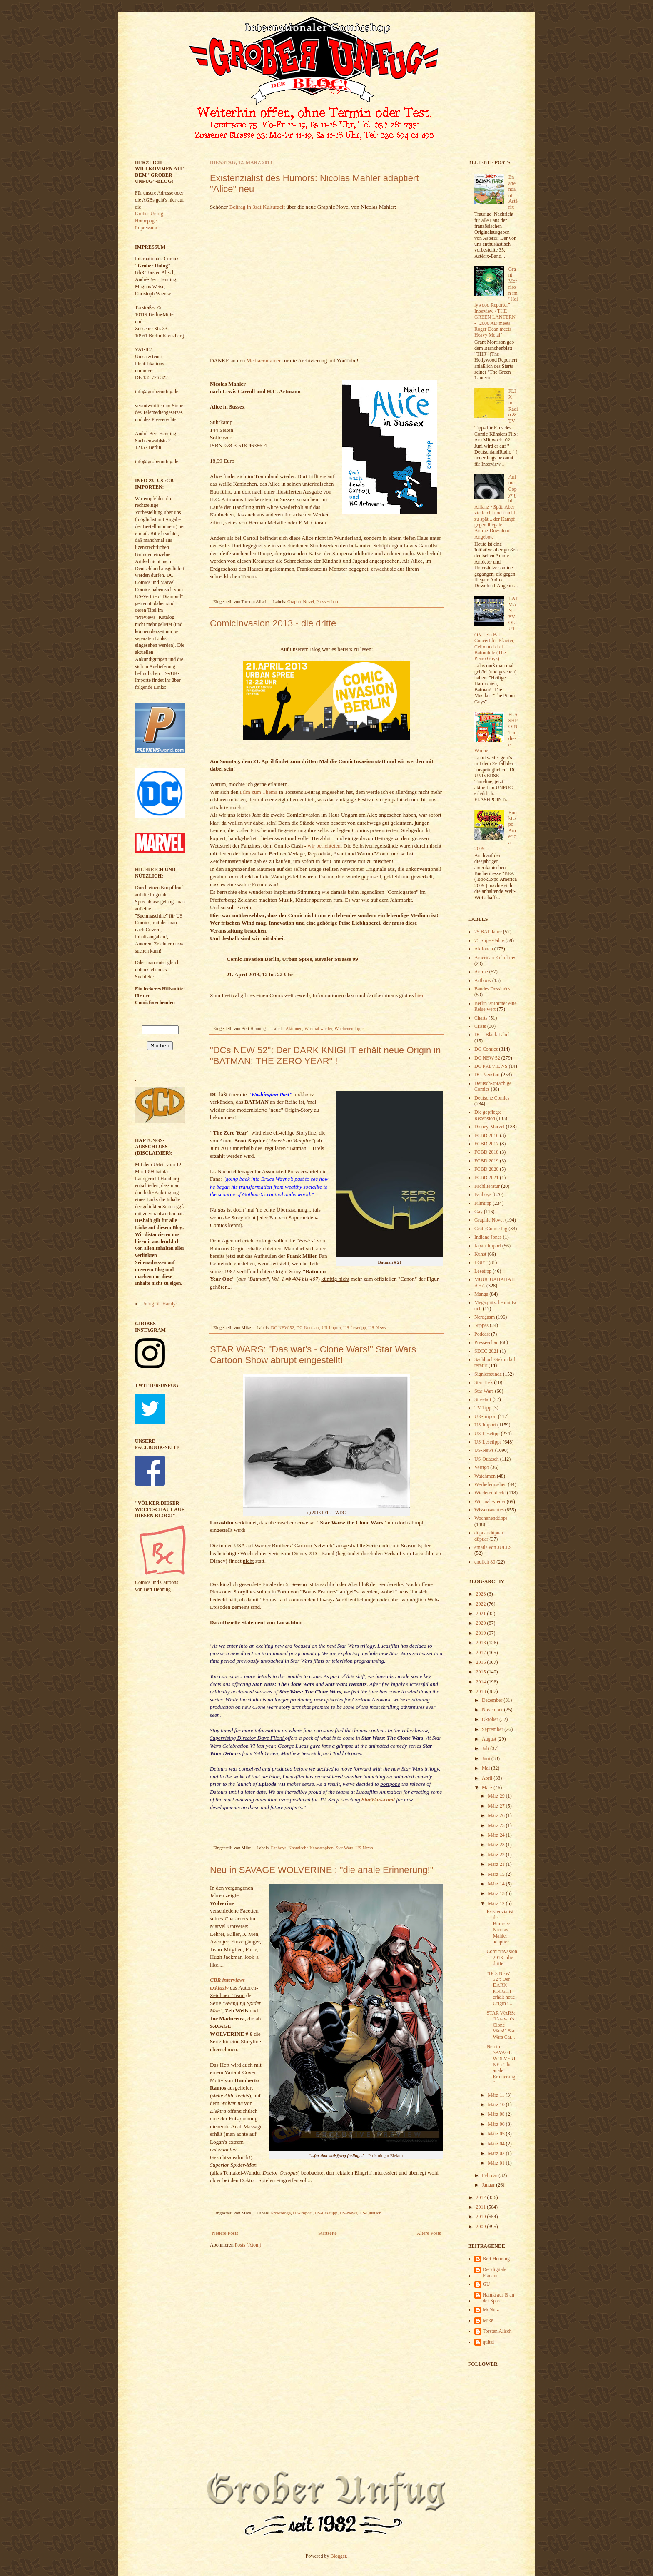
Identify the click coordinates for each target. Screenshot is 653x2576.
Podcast (482, 1334)
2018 (481, 1643)
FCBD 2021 (486, 1177)
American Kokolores (495, 957)
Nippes (481, 1325)
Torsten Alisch (497, 2331)
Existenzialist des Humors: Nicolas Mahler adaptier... (499, 1927)
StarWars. (372, 1799)
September (493, 1729)
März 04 (497, 2144)
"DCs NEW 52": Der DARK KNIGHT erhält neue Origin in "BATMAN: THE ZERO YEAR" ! (325, 1055)
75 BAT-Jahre (488, 932)
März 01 (497, 2163)
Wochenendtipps (349, 1028)
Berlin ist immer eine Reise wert (495, 1006)
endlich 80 (484, 1562)
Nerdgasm (484, 1317)
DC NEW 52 (282, 1327)
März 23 (497, 1845)
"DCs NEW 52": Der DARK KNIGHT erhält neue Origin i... (500, 1988)
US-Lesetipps (487, 1442)
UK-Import (485, 1416)
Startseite (327, 2233)
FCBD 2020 (486, 1169)
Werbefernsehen (490, 1484)
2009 (481, 2226)
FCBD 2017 (486, 1144)
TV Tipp (482, 1408)
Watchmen (485, 1476)
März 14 (497, 1884)
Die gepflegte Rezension (487, 1115)
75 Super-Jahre (489, 940)
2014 (481, 1682)
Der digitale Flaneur (494, 2272)
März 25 (497, 1825)
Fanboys (279, 1847)
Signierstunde (488, 1374)
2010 (481, 2216)
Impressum (146, 228)
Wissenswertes (489, 1510)
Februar (490, 2175)
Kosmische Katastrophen (311, 1847)
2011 (481, 2207)
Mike (488, 2320)
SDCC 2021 (486, 1351)
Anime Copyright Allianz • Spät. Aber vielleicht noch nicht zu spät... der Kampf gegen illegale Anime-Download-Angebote (495, 507)
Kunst (480, 1254)
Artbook (482, 980)
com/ (389, 1799)
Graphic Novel (300, 601)
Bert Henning (496, 2259)
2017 (481, 1653)
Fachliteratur (487, 1186)
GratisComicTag (490, 1229)
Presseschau (327, 601)
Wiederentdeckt (490, 1493)
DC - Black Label (492, 1034)
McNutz (491, 2309)
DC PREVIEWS (491, 1066)
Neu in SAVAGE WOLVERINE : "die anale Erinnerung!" (322, 1870)
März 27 (497, 1806)
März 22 (497, 1855)
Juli (486, 1748)
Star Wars (344, 1847)
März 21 (497, 1864)
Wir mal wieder (318, 1028)
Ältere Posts (429, 2233)
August (490, 1739)
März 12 (497, 1903)
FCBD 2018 (486, 1152)
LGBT (480, 1262)
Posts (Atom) (248, 2245)
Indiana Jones (488, 1237)
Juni (486, 1758)
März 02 (497, 2153)
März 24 (497, 1835)
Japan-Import (487, 1246)
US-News (377, 1327)
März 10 (497, 2104)
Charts (480, 1018)
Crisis (480, 1026)
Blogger (338, 2556)
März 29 (497, 1796)
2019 (481, 1633)
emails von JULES (493, 1547)
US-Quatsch (370, 2212)
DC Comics (486, 1049)
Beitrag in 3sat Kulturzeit (257, 207)
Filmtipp (482, 1203)
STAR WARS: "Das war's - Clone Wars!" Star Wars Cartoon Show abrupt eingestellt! (313, 1354)
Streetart (482, 1399)
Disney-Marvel (489, 1127)
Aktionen (294, 1028)
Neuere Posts (225, 2233)
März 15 (497, 1874)
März (487, 1787)
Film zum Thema (259, 792)
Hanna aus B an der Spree (498, 2298)
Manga (481, 1294)
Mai (486, 1768)
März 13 (497, 1893)
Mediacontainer (264, 360)
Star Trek (483, 1382)
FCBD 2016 (486, 1135)
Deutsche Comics (491, 1098)
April (487, 1778)
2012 (481, 2197)
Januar (489, 2185)
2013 (481, 1691)
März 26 (497, 1815)
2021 (481, 1613)
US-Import (331, 1327)
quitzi (488, 2342)
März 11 (497, 2095)
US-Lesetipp (354, 1327)
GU (486, 2284)
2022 (481, 1604)
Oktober (490, 1719)
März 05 (497, 2134)
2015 (481, 1672)
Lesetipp (482, 1271)
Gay (478, 1211)
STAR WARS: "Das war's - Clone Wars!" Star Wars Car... (501, 2025)
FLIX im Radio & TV (513, 406)
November (493, 1710)
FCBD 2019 (486, 1161)
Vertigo (481, 1467)
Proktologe (281, 2212)
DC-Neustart (308, 1327)
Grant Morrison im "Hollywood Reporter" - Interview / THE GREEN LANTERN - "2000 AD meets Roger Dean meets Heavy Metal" (496, 302)
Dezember (492, 1700)
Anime (481, 972)
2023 (481, 1594)
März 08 (497, 2114)
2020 (481, 1623)
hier (419, 995)
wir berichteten (323, 846)
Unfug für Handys (159, 1304)
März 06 (497, 2124)
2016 (481, 1662)
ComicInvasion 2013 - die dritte (273, 623)
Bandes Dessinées (492, 989)
